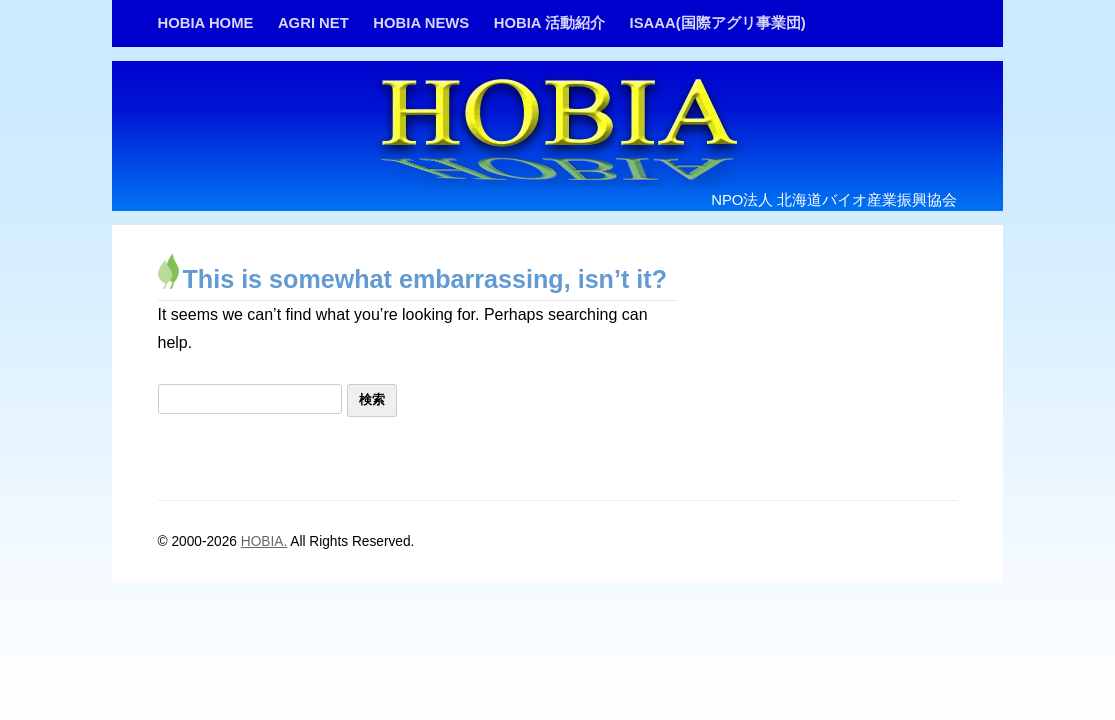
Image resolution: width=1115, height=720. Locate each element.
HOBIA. (264, 541)
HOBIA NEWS (421, 23)
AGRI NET (313, 23)
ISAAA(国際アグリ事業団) (718, 23)
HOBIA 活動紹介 (549, 23)
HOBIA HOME (206, 23)
